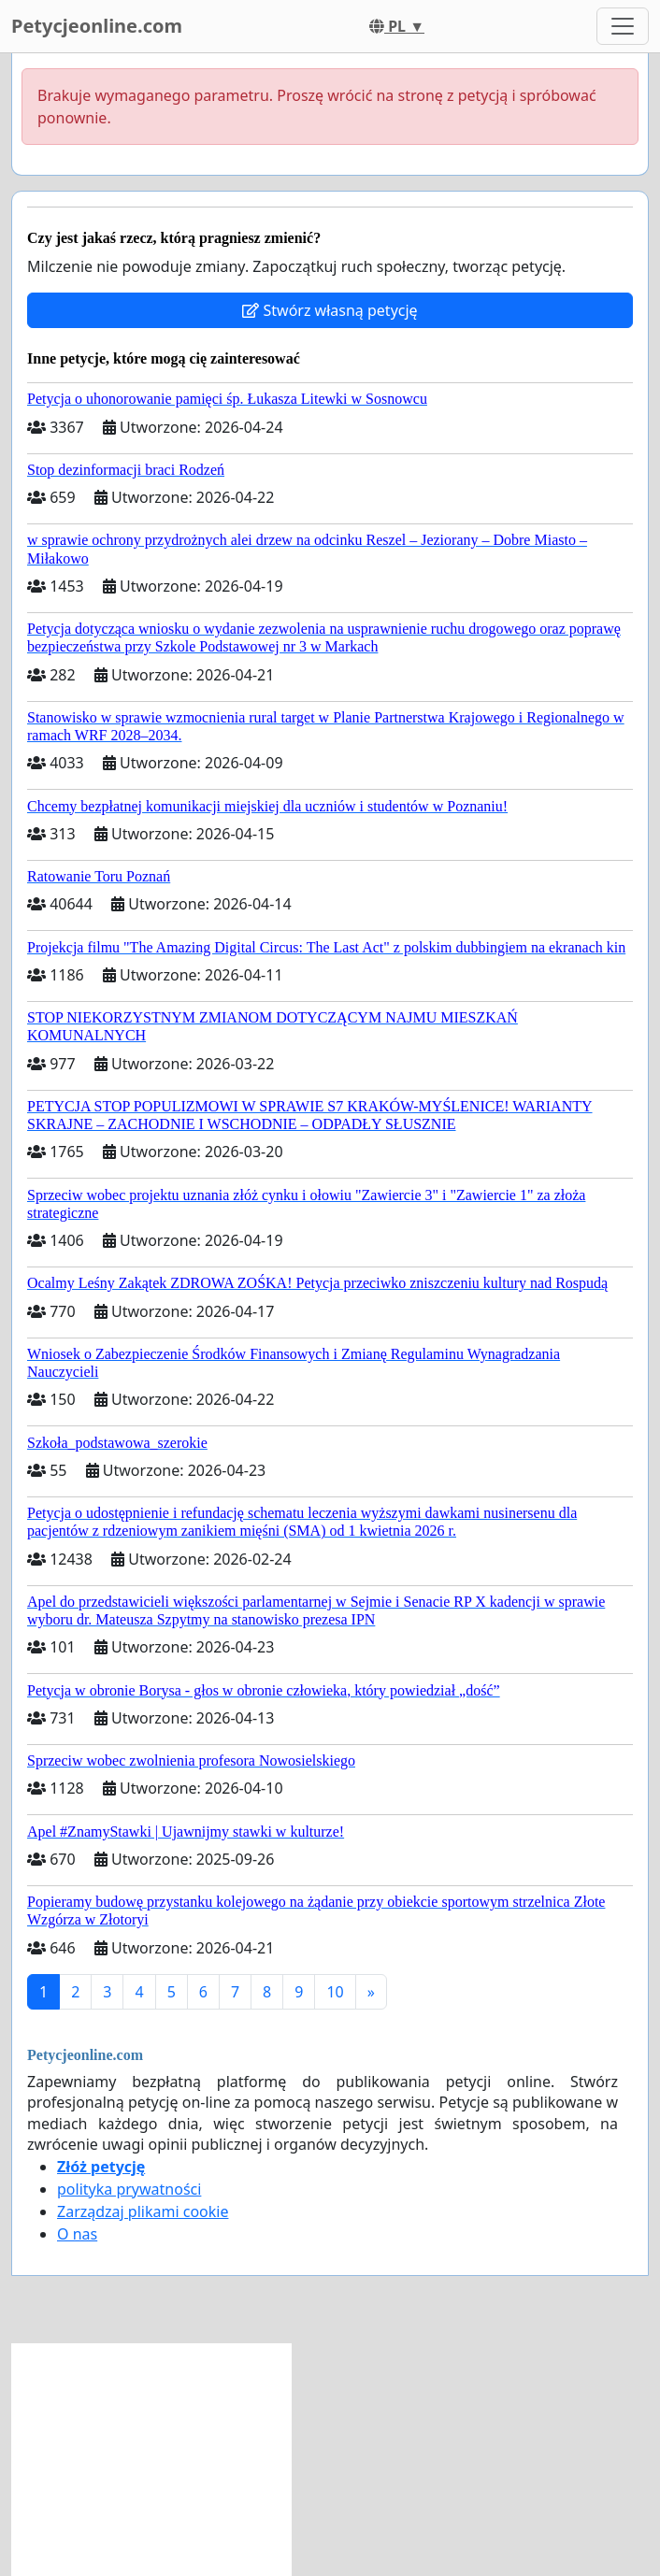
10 (334, 1992)
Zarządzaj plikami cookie (142, 2211)
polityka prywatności (129, 2189)
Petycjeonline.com (96, 25)
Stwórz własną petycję (329, 310)
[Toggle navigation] (622, 26)
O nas (77, 2234)
